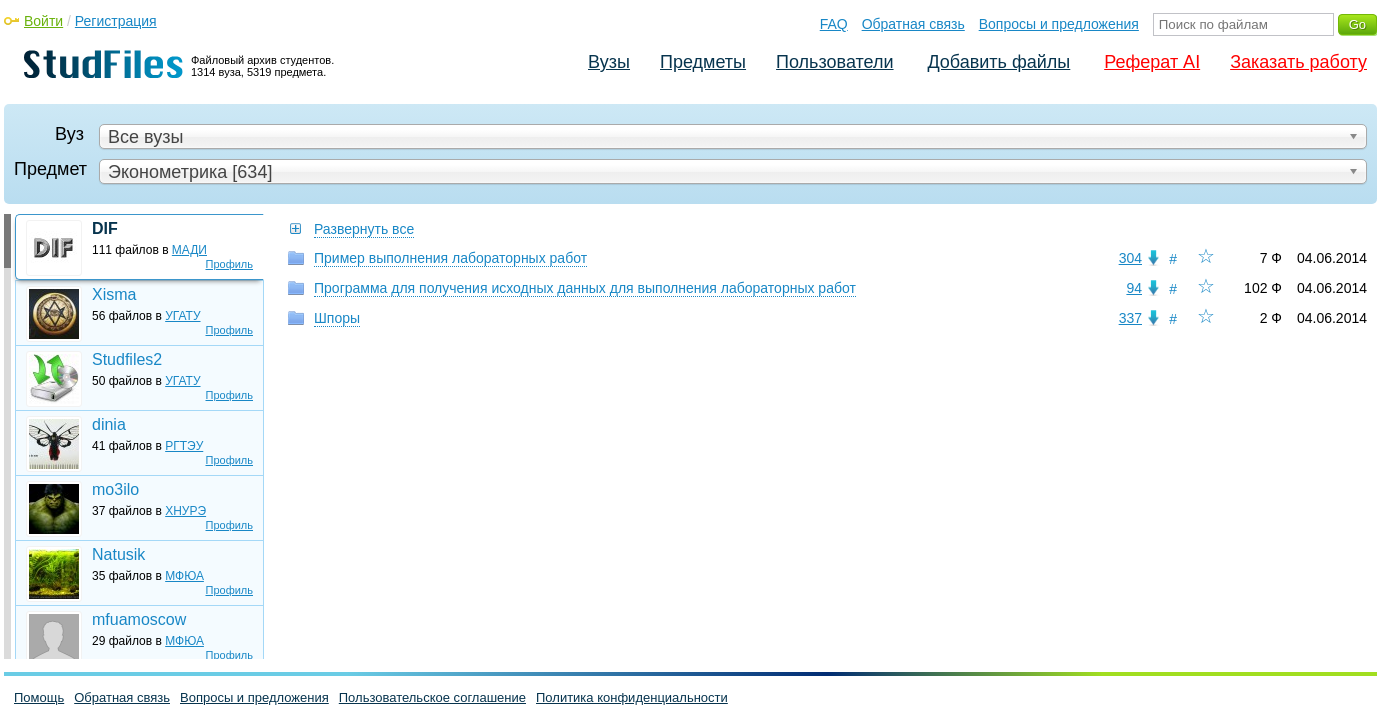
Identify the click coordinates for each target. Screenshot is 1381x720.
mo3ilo (115, 489)
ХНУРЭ (185, 511)
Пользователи (834, 62)
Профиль (230, 264)
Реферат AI (1152, 62)
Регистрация (116, 21)
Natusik (118, 554)
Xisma (114, 294)
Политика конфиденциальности (632, 697)
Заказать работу (1298, 62)
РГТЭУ (184, 446)
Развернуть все (364, 229)
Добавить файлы (998, 62)
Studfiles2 (127, 359)
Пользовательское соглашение (432, 697)
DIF (105, 228)
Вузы (609, 62)
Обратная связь (913, 24)
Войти (43, 21)
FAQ (834, 24)
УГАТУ (182, 316)
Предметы (703, 62)
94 (1134, 288)
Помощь (39, 697)
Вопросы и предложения (1059, 24)
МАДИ (189, 250)
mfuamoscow (139, 619)
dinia (109, 424)
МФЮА (184, 576)
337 (1130, 318)
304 (1130, 258)
